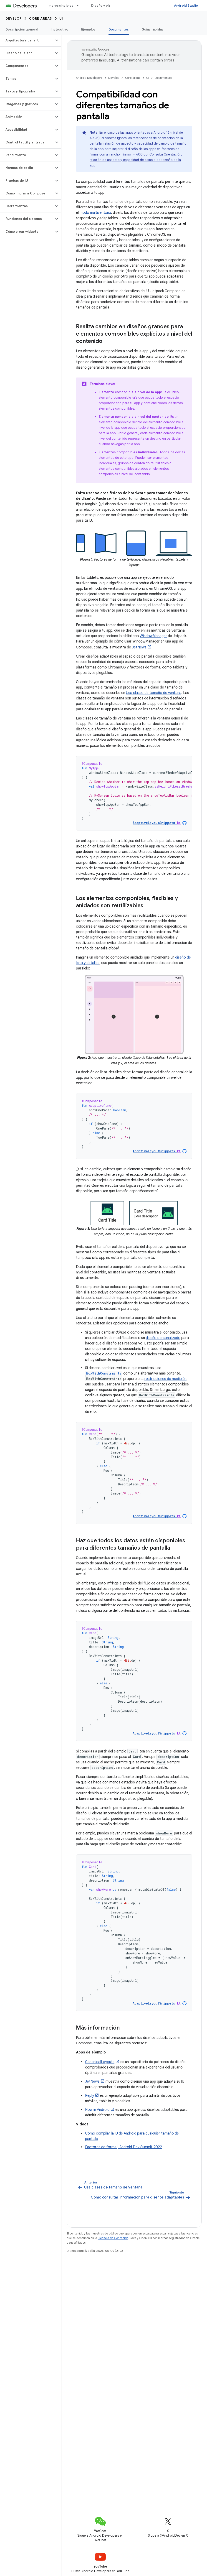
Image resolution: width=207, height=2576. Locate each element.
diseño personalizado (163, 1338)
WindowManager (153, 636)
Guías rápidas (152, 29)
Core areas (40, 18)
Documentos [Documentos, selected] (119, 29)
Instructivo (59, 29)
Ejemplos (88, 29)
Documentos (163, 78)
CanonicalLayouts (99, 2062)
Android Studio (186, 5)
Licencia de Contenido (113, 2238)
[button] (27, 40)
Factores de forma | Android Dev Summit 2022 (123, 2147)
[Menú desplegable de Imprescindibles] (79, 5)
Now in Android (97, 2109)
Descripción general (21, 29)
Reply (89, 2095)
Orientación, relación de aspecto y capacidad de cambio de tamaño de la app (136, 159)
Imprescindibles (60, 5)
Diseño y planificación (109, 5)
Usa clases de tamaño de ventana (153, 693)
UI (61, 18)
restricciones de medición (165, 1379)
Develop (13, 18)
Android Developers (89, 78)
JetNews (139, 647)
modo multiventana (95, 212)
